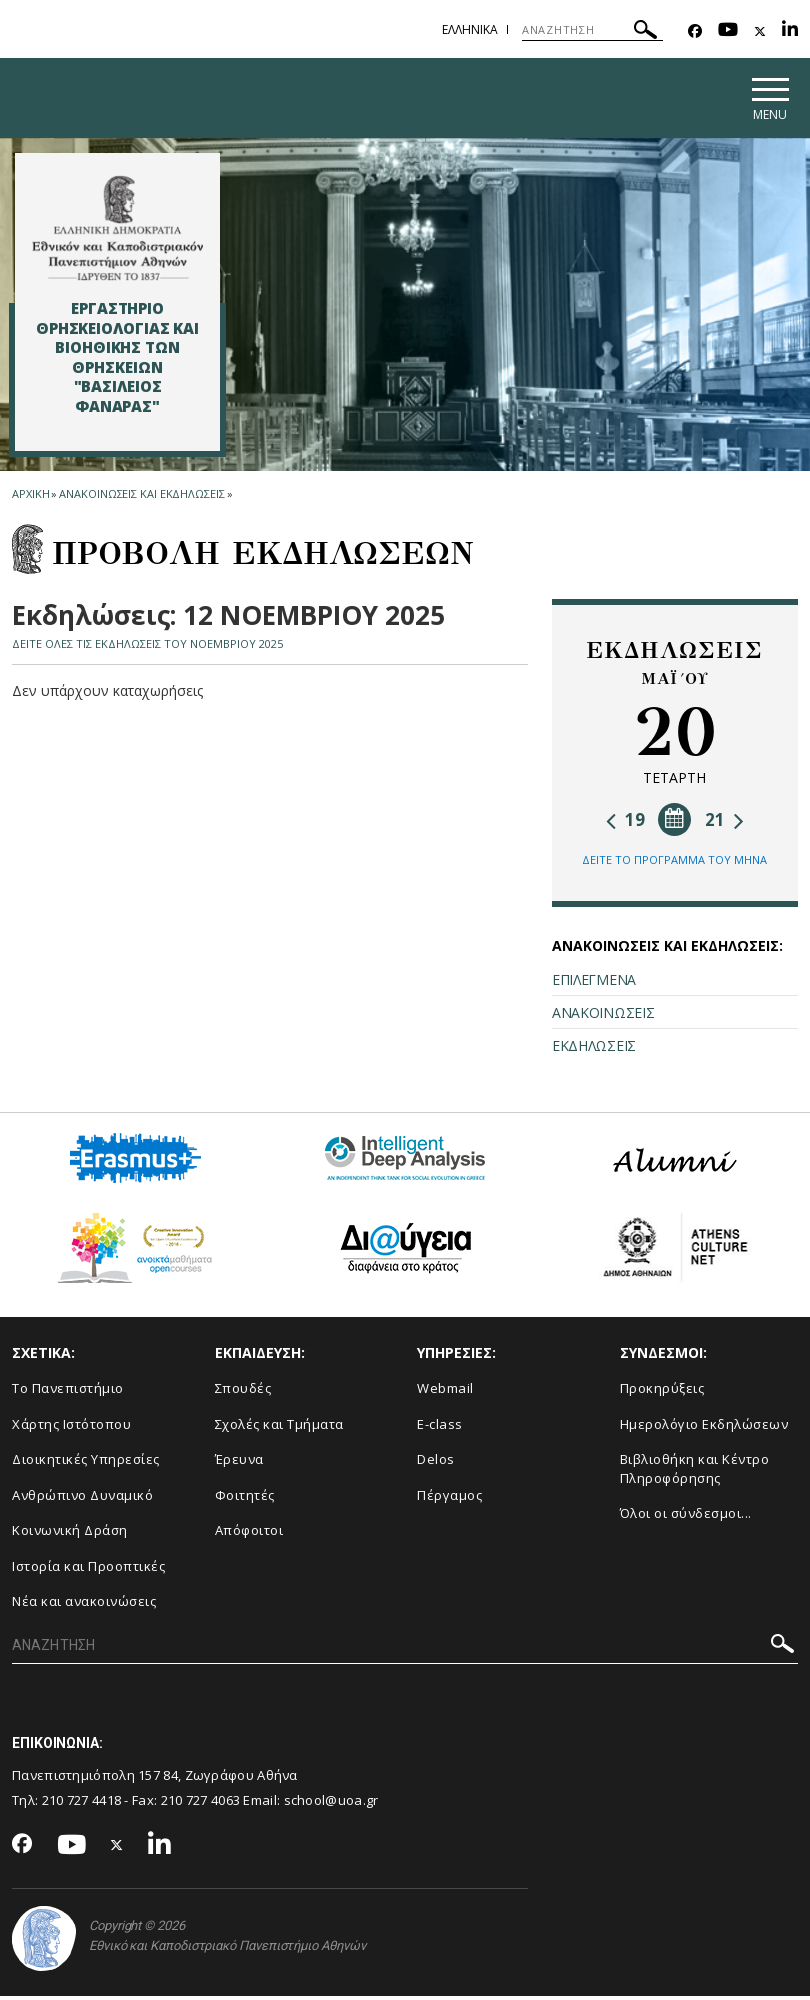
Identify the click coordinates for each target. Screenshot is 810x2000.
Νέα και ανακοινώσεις (84, 1605)
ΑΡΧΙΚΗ (30, 497)
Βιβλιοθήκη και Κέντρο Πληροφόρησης (695, 1472)
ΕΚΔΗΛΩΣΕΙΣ (594, 1048)
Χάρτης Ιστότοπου (71, 1427)
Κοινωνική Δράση (70, 1534)
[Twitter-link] (760, 31)
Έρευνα (239, 1463)
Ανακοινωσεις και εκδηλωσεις (141, 497)
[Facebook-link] (695, 31)
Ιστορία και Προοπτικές (88, 1569)
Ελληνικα (470, 29)
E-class (440, 1427)
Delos (436, 1463)
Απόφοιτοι (249, 1534)
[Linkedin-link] (790, 31)
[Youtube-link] (728, 31)
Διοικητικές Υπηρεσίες (86, 1463)
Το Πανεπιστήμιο (68, 1392)
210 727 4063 (201, 1804)
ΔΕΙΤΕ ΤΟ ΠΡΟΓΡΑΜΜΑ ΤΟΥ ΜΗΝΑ (674, 862)
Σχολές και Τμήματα (279, 1427)
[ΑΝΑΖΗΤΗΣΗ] (592, 30)
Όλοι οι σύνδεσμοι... (686, 1517)
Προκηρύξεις (662, 1392)
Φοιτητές (245, 1498)
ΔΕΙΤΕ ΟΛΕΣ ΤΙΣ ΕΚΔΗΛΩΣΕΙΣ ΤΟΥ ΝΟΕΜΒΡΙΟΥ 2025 (147, 646)
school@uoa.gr (331, 1804)
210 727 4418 (82, 1804)
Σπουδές (243, 1392)
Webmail (445, 1392)
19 (625, 822)
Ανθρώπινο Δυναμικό (82, 1498)
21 (724, 822)
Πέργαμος (449, 1498)
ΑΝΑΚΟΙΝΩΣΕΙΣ (603, 1015)
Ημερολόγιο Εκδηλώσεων (704, 1427)
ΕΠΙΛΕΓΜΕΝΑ (594, 982)
